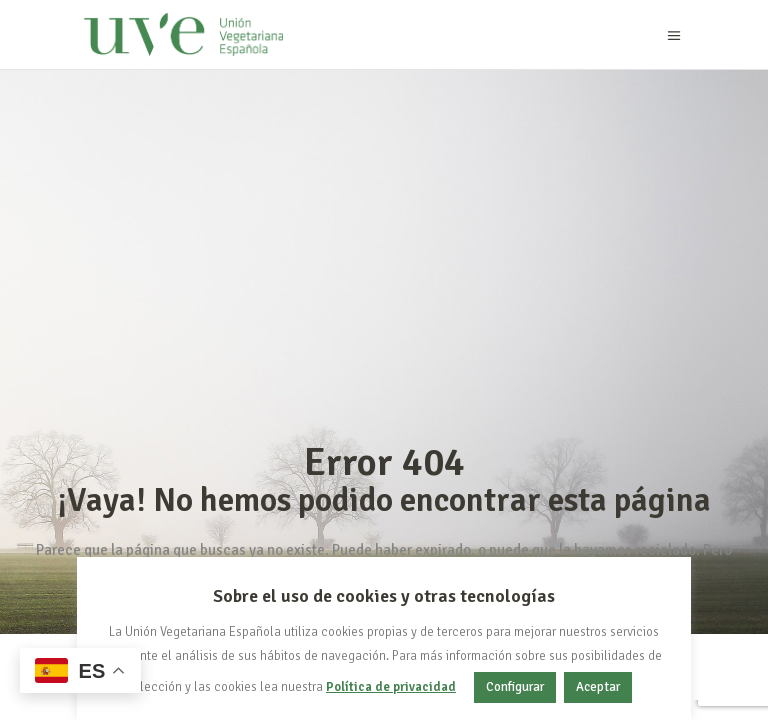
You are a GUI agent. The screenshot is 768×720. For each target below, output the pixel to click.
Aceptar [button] (598, 687)
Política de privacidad (391, 687)
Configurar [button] (515, 687)
